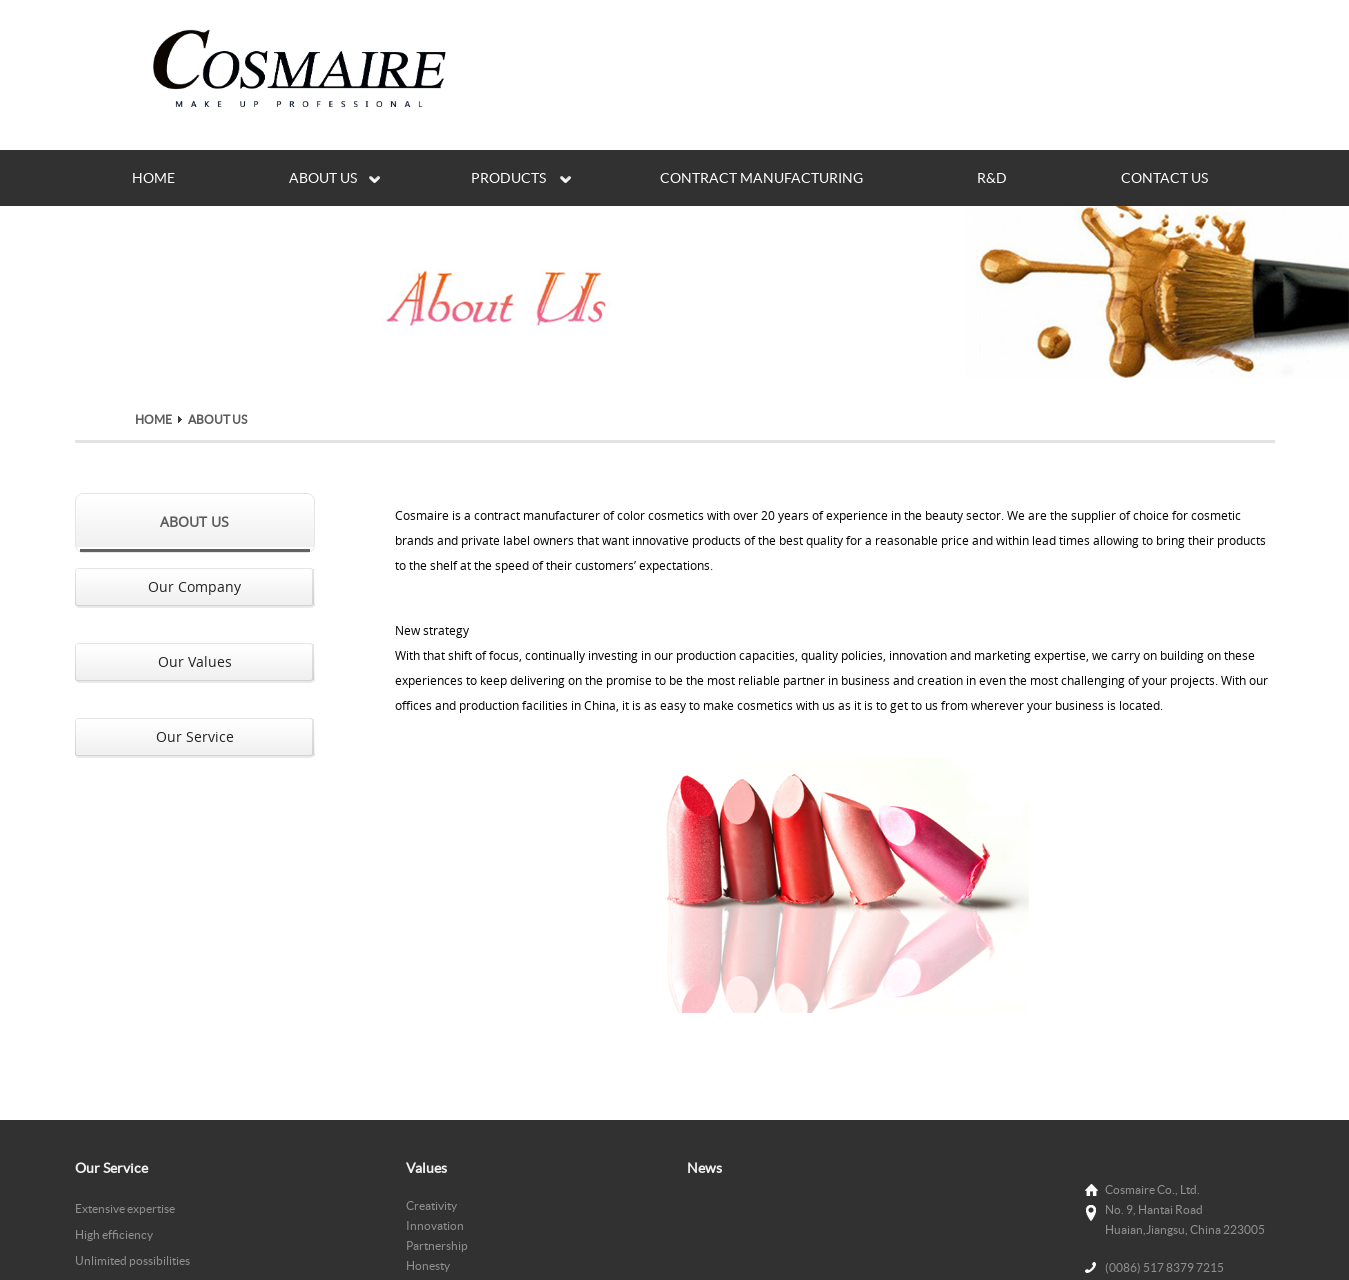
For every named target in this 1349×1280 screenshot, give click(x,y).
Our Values (195, 661)
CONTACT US (1164, 178)
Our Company (194, 586)
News (704, 1168)
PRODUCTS (508, 178)
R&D (992, 178)
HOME (153, 178)
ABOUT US (323, 178)
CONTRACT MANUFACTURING (761, 178)
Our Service (195, 736)
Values (426, 1168)
